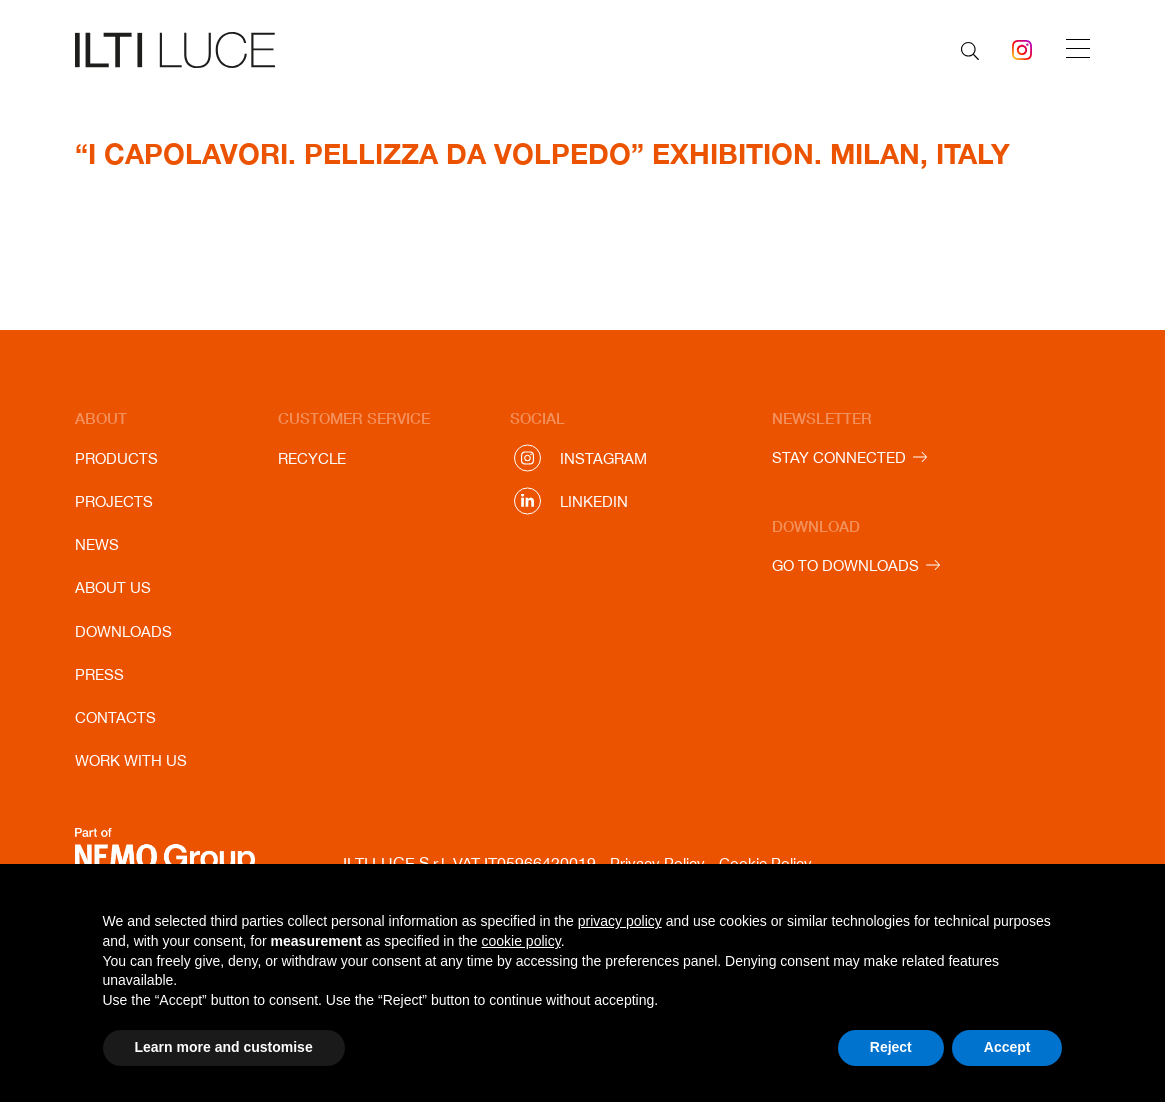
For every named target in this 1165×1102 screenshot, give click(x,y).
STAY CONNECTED (839, 457)
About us (113, 587)
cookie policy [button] (521, 941)
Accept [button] (1007, 1047)
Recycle (312, 458)
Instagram (603, 458)
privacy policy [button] (620, 921)
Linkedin (594, 501)
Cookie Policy (765, 863)
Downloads (123, 631)
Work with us (131, 760)
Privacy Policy (657, 863)
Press (99, 674)
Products (116, 458)
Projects (114, 501)
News (97, 544)
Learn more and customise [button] (224, 1047)
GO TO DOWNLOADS (845, 565)
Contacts (115, 717)
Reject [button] (891, 1047)
